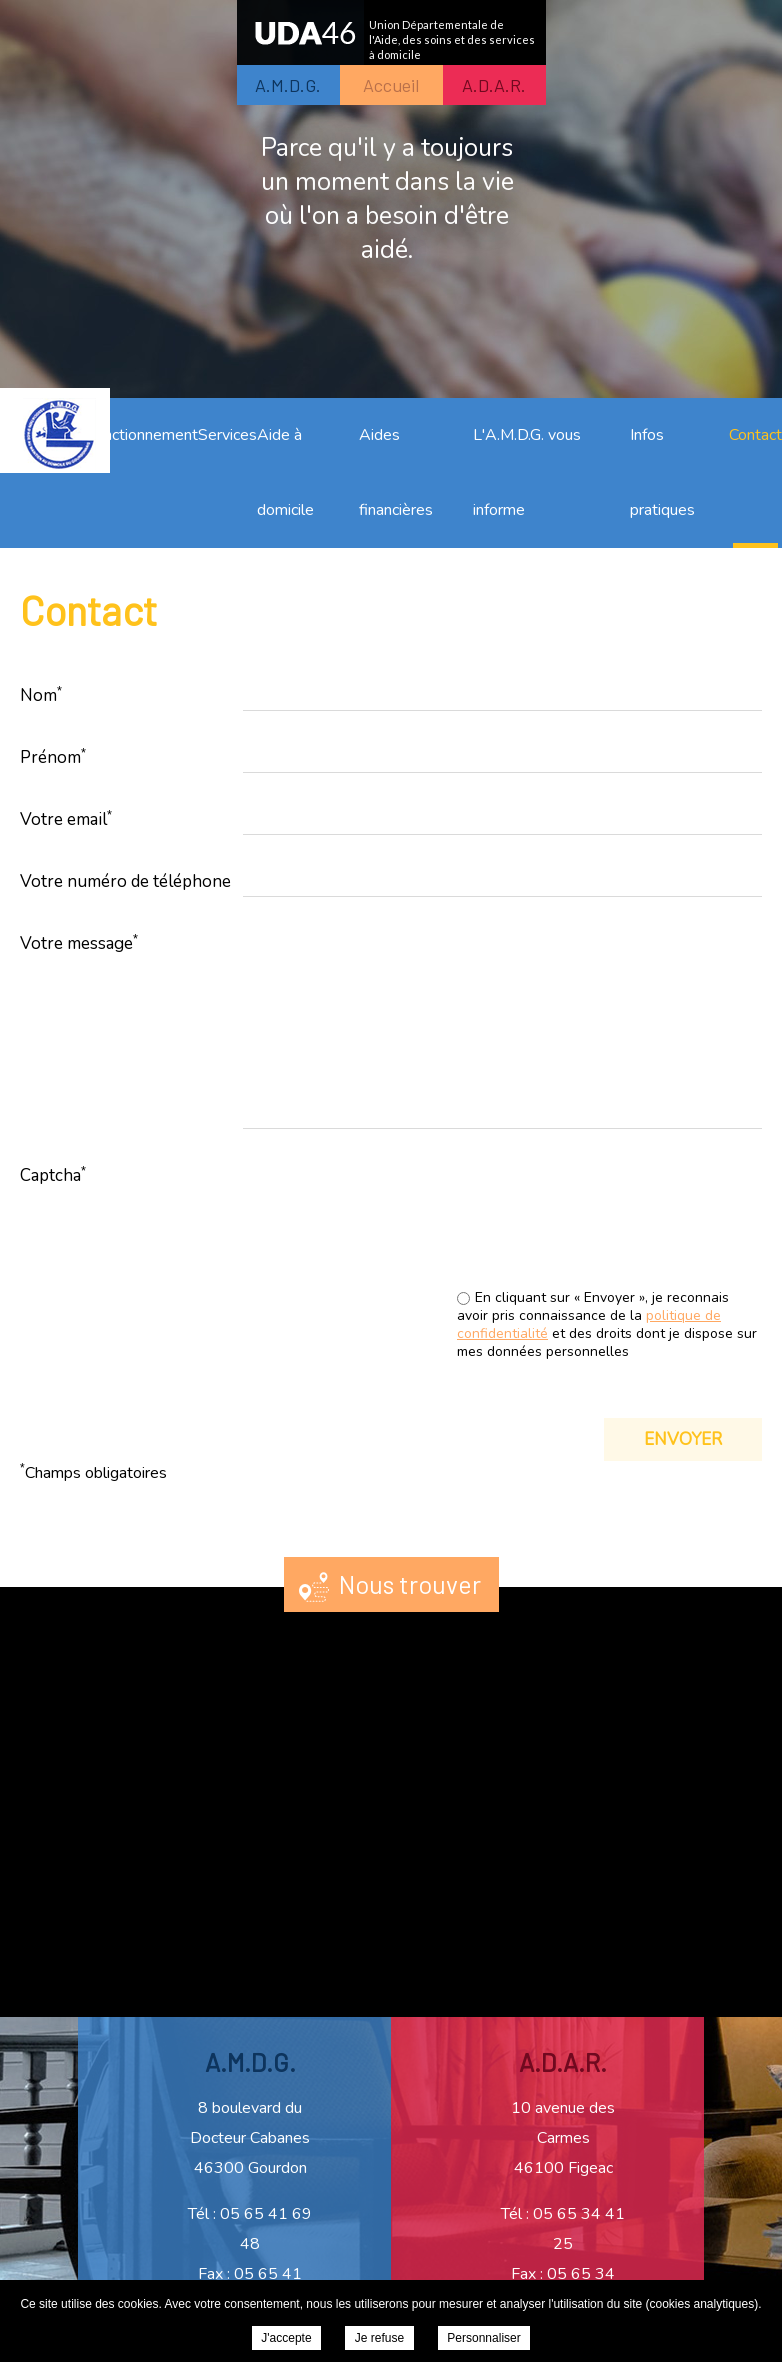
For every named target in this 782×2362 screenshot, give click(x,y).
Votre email (66, 819)
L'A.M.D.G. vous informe (527, 472)
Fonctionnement (142, 435)
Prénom (53, 757)
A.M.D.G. (288, 85)
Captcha (53, 1175)
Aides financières (396, 472)
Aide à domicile (285, 472)
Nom (41, 695)
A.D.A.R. (494, 85)
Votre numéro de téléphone (125, 881)
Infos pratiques (662, 472)
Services (227, 435)
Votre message (79, 943)
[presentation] (610, 1230)
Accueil (391, 85)
